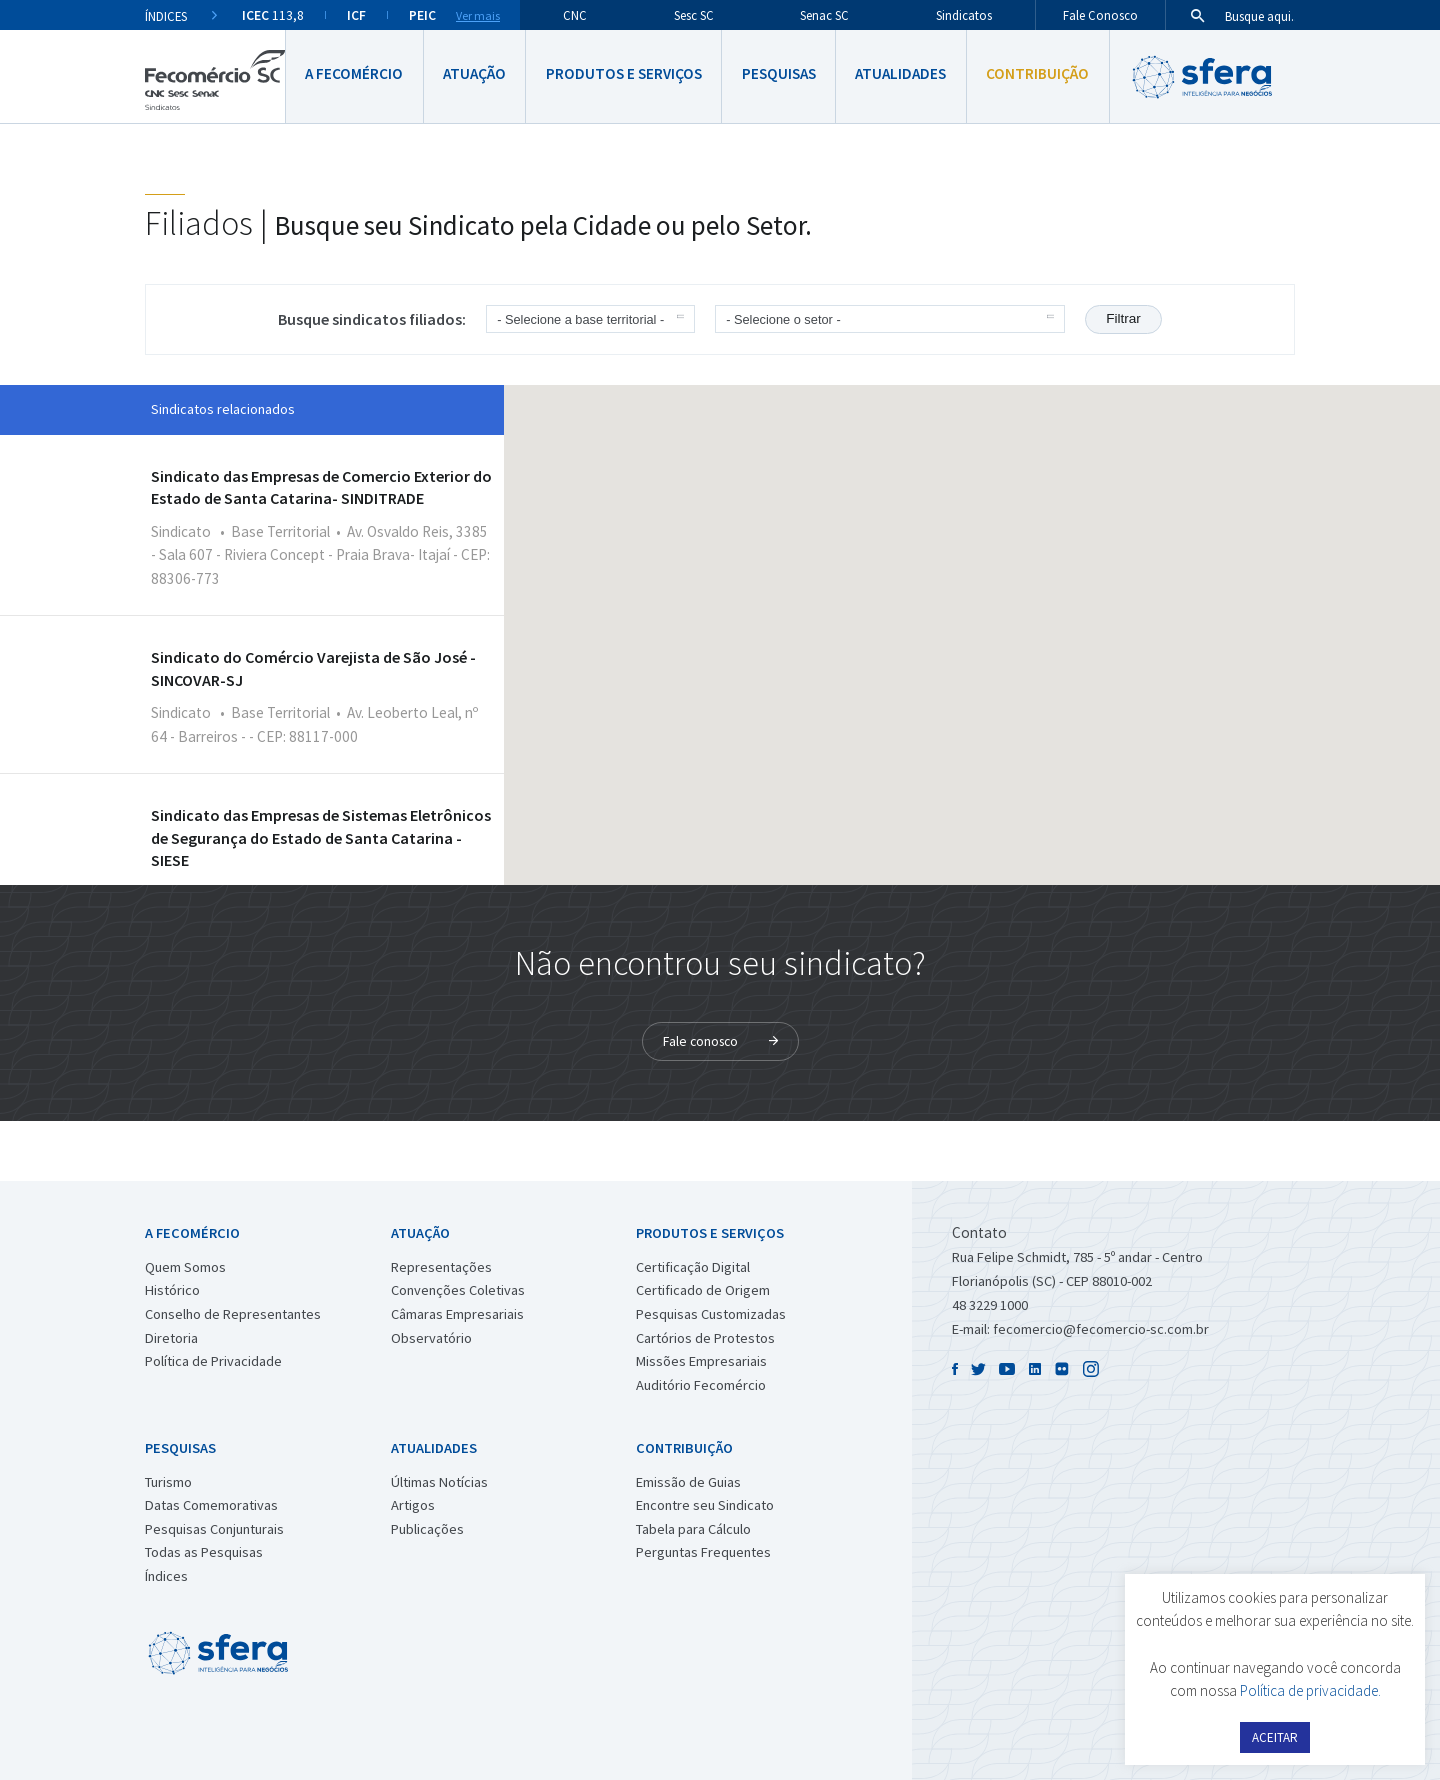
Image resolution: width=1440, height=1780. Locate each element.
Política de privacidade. (1310, 1690)
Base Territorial (280, 531)
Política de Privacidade (213, 1361)
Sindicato (181, 531)
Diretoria (171, 1338)
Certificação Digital (693, 1267)
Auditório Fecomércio (701, 1385)
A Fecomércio (354, 73)
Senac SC (824, 15)
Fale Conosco (1100, 15)
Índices (166, 1576)
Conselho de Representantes (233, 1314)
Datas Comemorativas (211, 1505)
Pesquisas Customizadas (711, 1314)
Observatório (431, 1338)
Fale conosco (700, 1041)
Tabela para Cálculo (693, 1529)
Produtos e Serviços (624, 73)
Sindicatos (964, 15)
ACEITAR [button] (1275, 1737)
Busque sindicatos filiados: (372, 319)
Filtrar (1123, 318)
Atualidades (900, 73)
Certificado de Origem (703, 1290)
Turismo (168, 1482)
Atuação (474, 73)
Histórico (172, 1290)
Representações (441, 1267)
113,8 (273, 15)
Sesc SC (694, 15)
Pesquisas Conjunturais (214, 1529)
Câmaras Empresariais (457, 1314)
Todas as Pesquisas (204, 1552)
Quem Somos (185, 1267)
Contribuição (1037, 73)
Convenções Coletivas (458, 1290)
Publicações (427, 1529)
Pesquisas (779, 73)
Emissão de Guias (688, 1482)
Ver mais (478, 15)
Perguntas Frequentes (703, 1552)
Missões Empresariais (701, 1361)
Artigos (413, 1505)
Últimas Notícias (439, 1482)
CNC (575, 15)
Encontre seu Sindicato (705, 1505)
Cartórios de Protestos (705, 1338)
